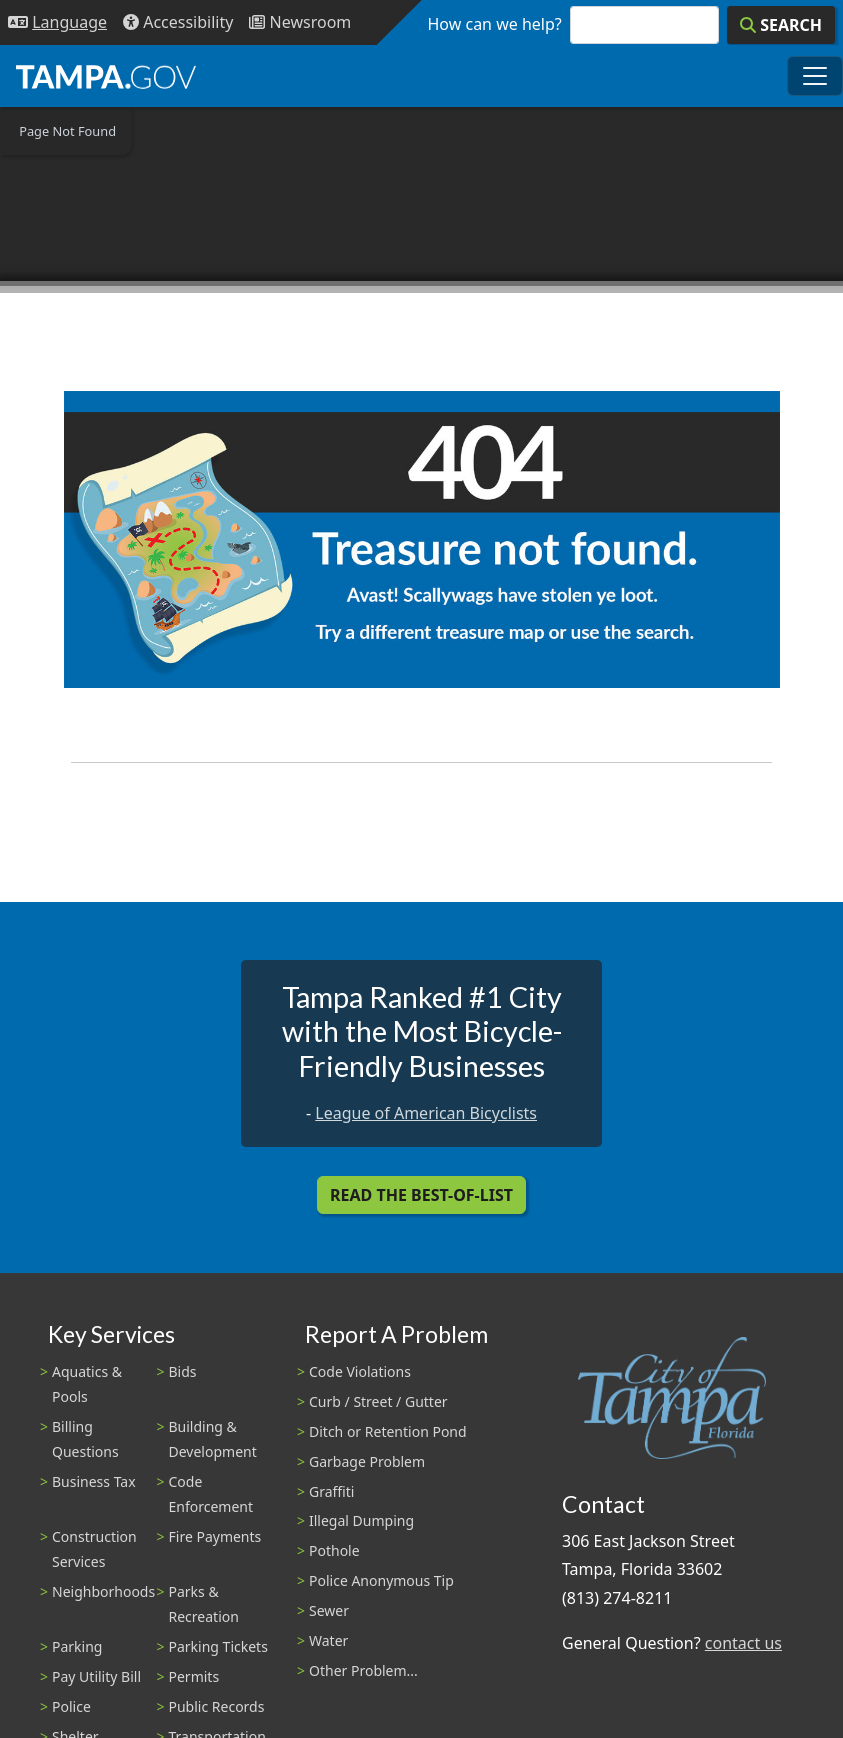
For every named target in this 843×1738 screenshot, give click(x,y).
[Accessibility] (178, 22)
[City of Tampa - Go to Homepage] (106, 76)
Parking (77, 1646)
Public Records (217, 1706)
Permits (194, 1676)
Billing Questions (85, 1439)
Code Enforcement (211, 1494)
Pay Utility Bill (96, 1676)
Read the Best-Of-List (421, 1195)
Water (328, 1640)
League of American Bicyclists (426, 1113)
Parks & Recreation (204, 1604)
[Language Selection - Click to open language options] (57, 22)
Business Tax (94, 1481)
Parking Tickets (218, 1646)
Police (71, 1706)
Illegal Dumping (361, 1520)
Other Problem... (363, 1670)
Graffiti (331, 1491)
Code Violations (360, 1371)
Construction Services (94, 1549)
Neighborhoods (103, 1591)
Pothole (334, 1550)
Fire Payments (215, 1536)
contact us (743, 1643)
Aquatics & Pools (87, 1384)
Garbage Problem (367, 1461)
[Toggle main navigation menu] (815, 76)
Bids (183, 1371)
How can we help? (495, 24)
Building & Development (213, 1439)
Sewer (329, 1610)
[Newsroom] (300, 22)
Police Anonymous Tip (381, 1580)
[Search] (781, 25)
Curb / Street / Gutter (378, 1401)
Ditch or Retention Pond (388, 1431)
